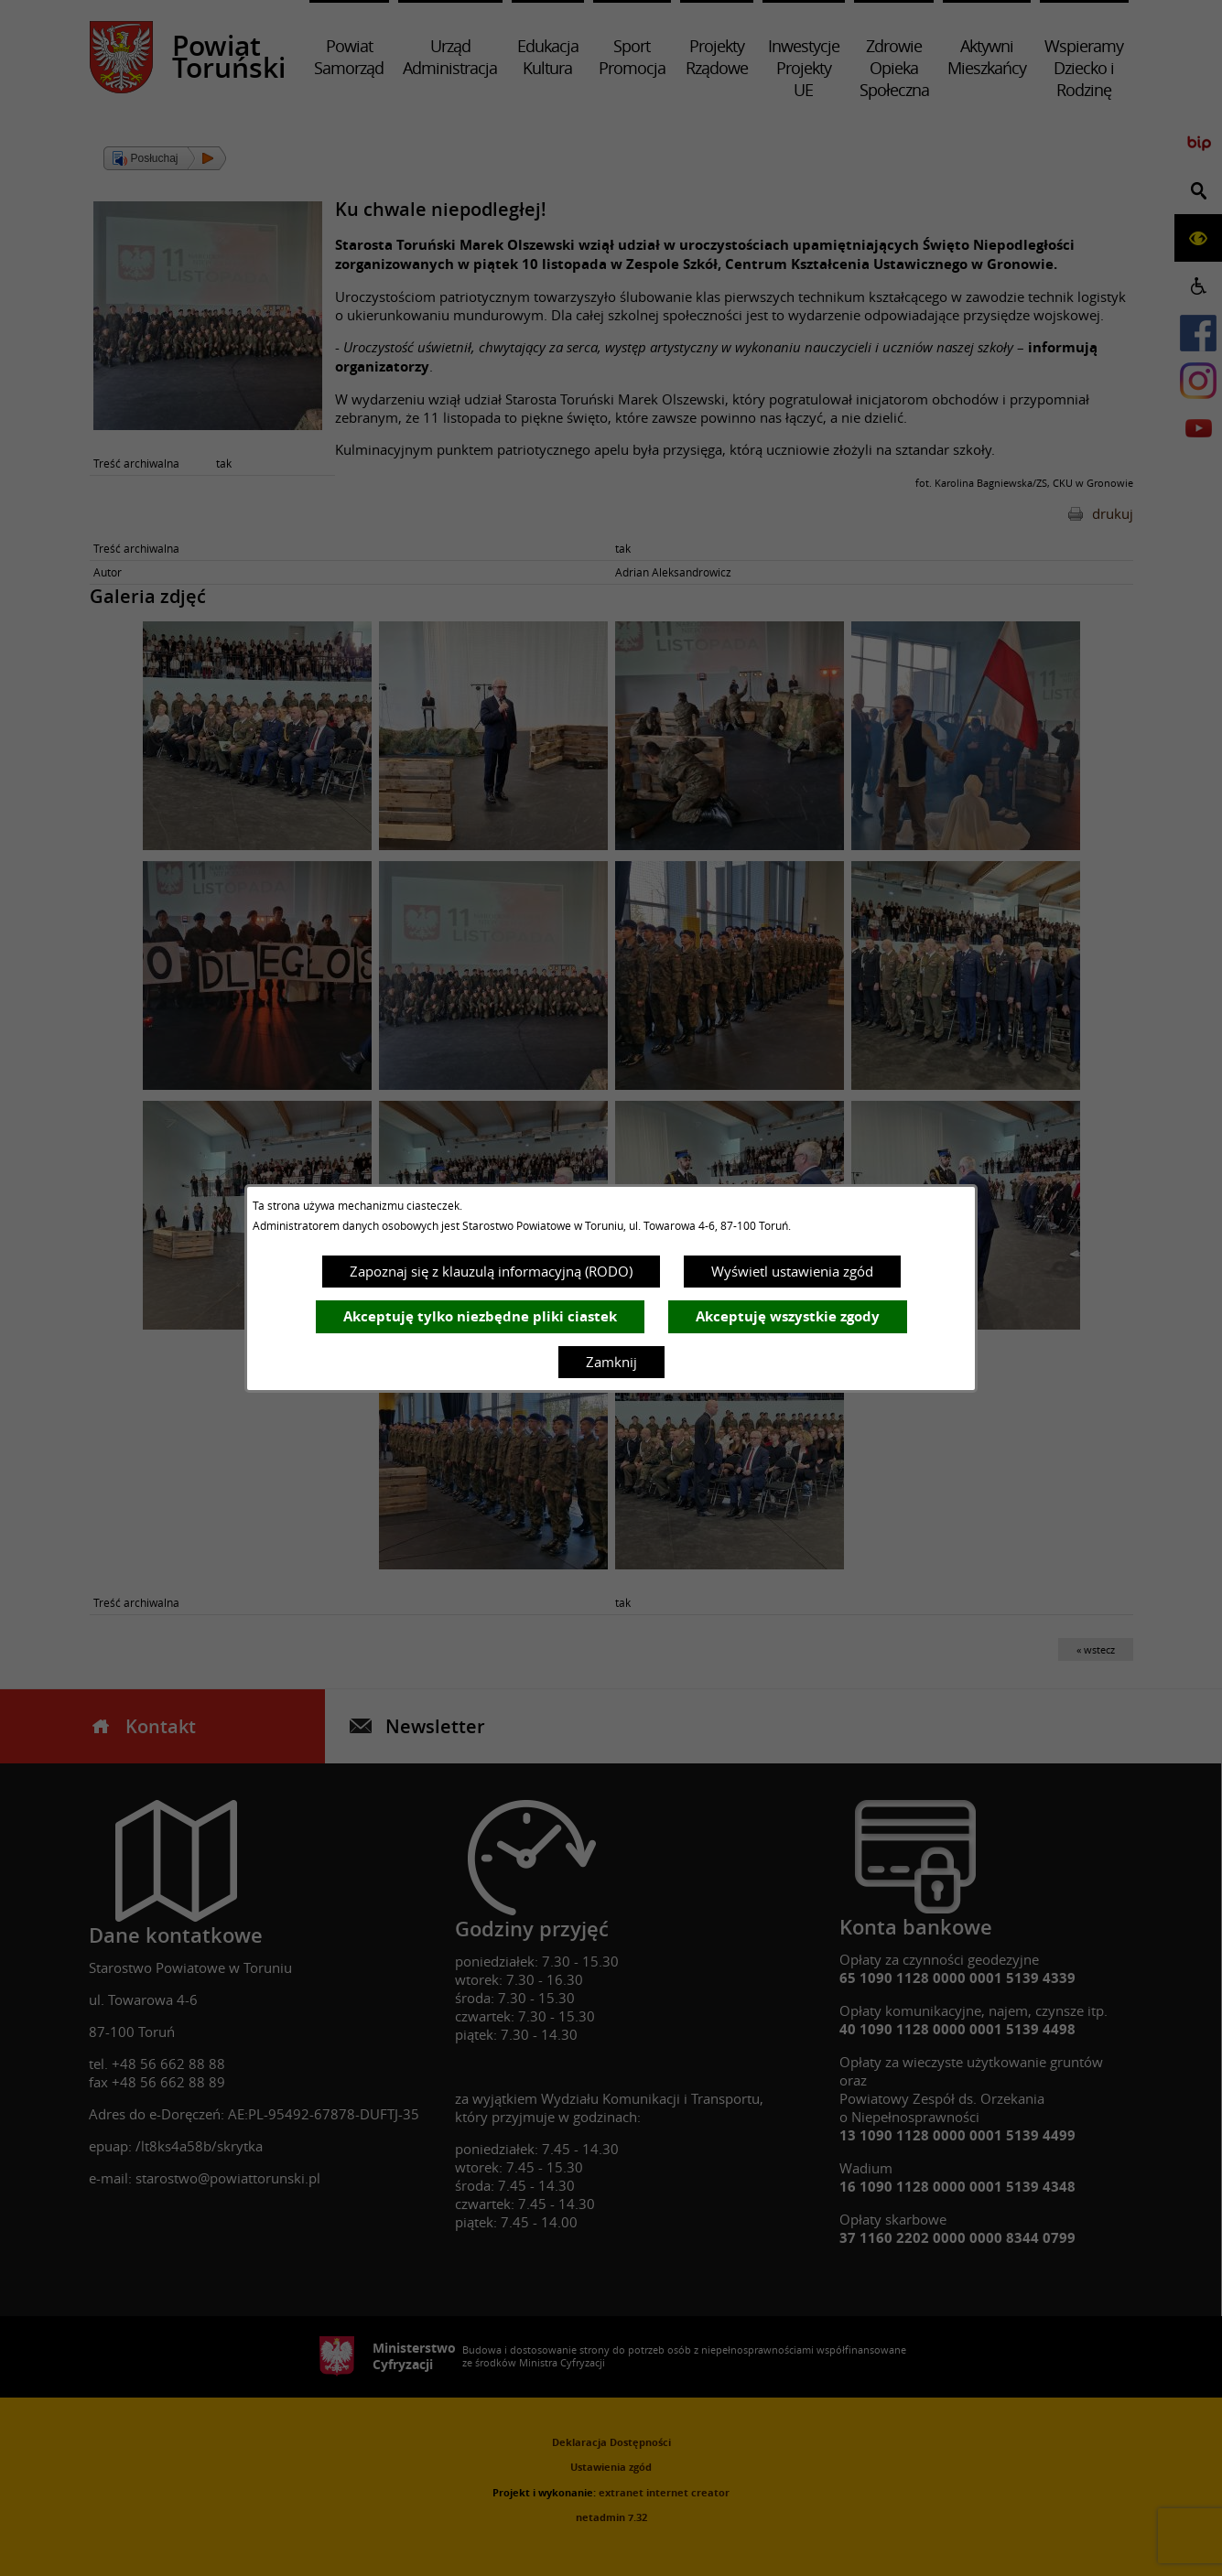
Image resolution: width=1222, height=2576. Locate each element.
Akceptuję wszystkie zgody (788, 1316)
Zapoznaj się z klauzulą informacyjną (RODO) (491, 1271)
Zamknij (611, 1362)
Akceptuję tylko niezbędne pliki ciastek (480, 1316)
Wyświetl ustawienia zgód (792, 1271)
